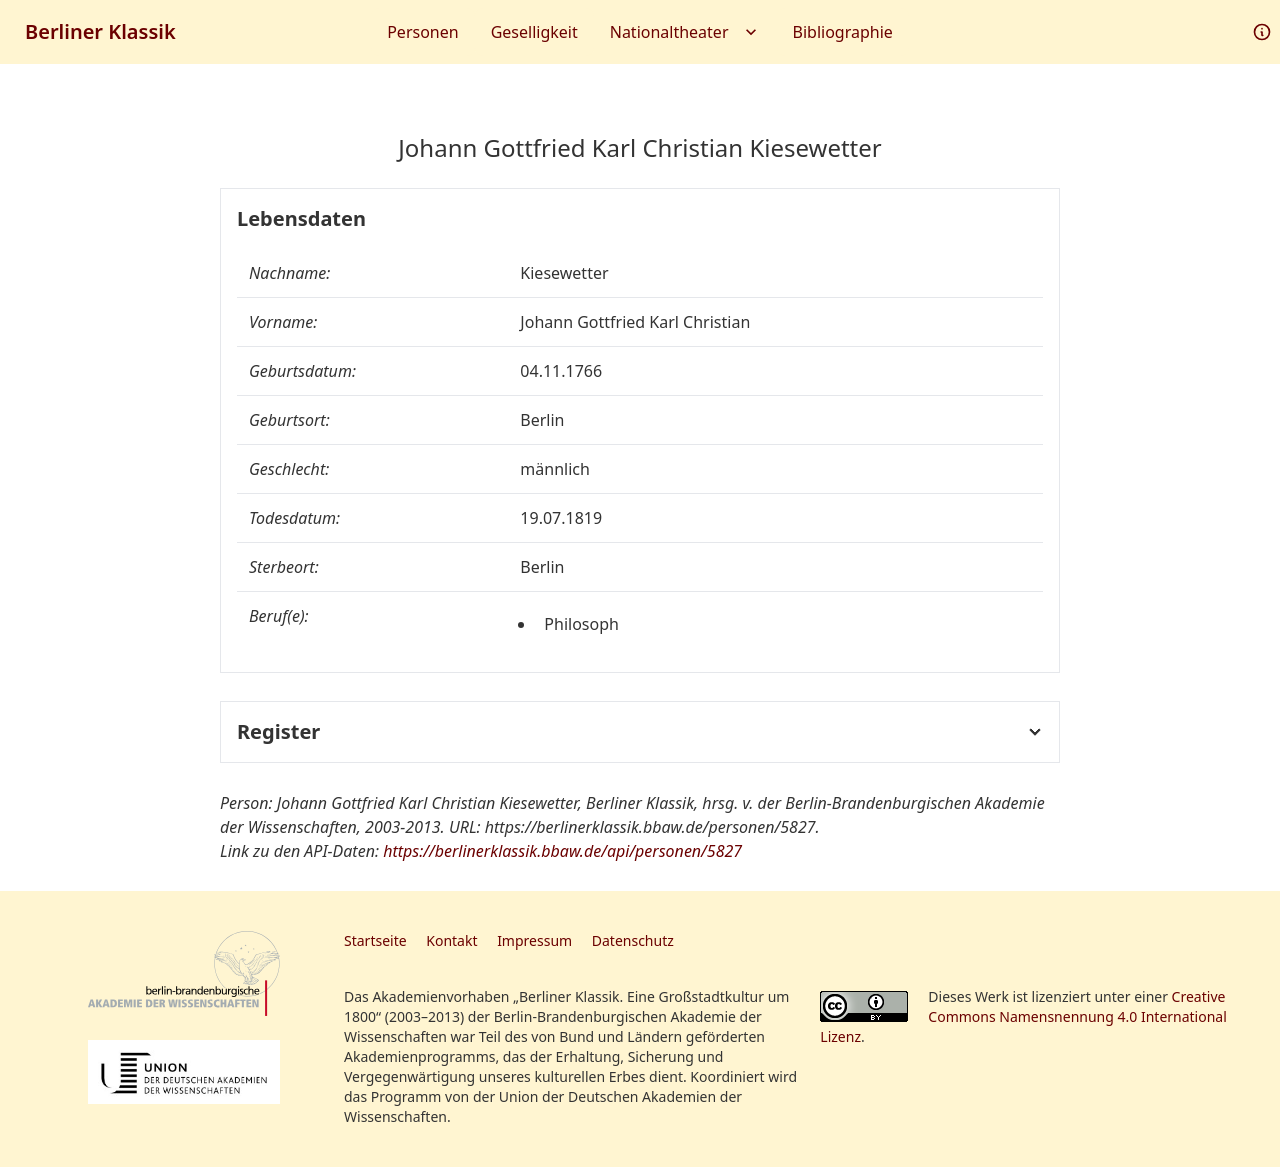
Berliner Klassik (100, 31)
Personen (422, 32)
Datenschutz (633, 940)
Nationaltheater (685, 32)
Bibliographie (843, 32)
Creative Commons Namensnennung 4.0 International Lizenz (1023, 1016)
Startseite (375, 940)
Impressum (534, 940)
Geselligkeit (534, 32)
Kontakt (451, 940)
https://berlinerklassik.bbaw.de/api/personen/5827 (562, 851)
